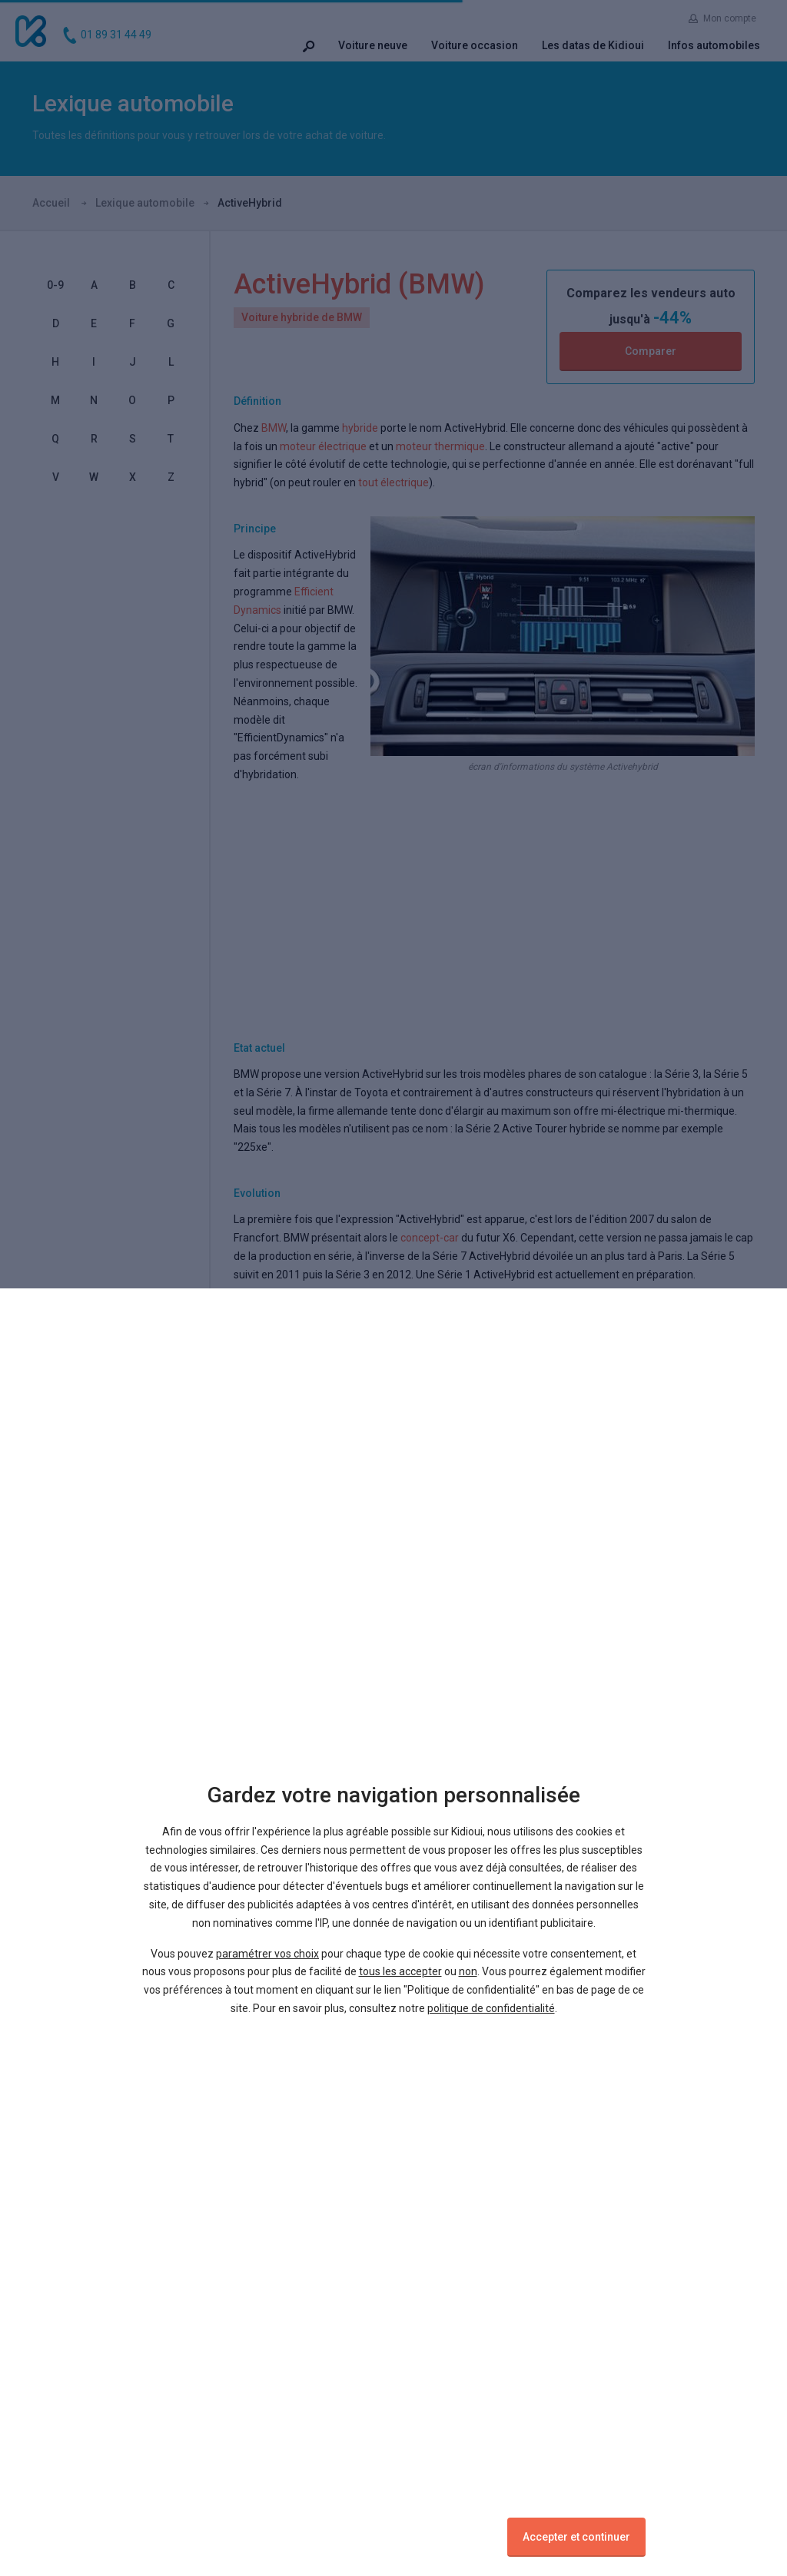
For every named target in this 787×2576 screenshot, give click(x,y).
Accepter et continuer (576, 2537)
